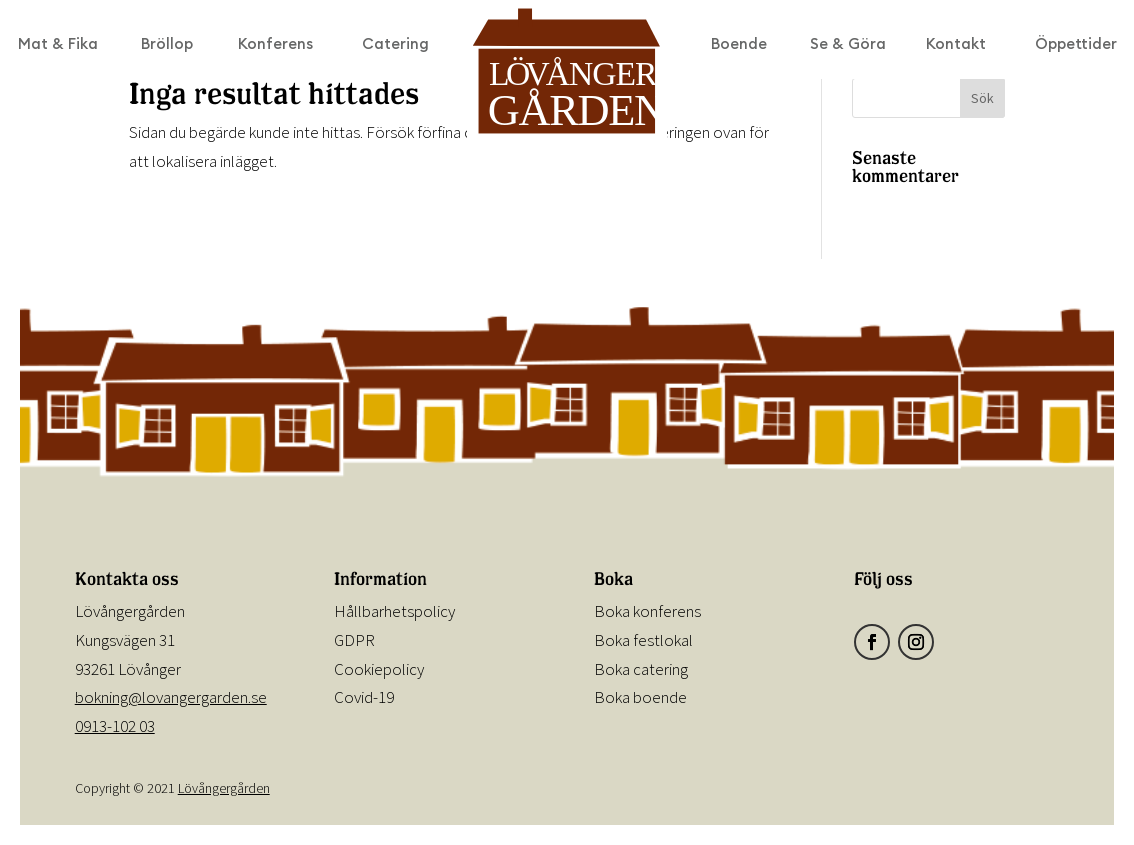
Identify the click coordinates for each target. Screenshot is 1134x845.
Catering (395, 45)
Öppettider (1076, 45)
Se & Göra (848, 45)
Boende (739, 45)
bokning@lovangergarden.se (171, 697)
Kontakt (956, 45)
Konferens (275, 45)
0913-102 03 (115, 726)
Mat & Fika (58, 45)
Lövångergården (224, 788)
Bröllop (167, 45)
